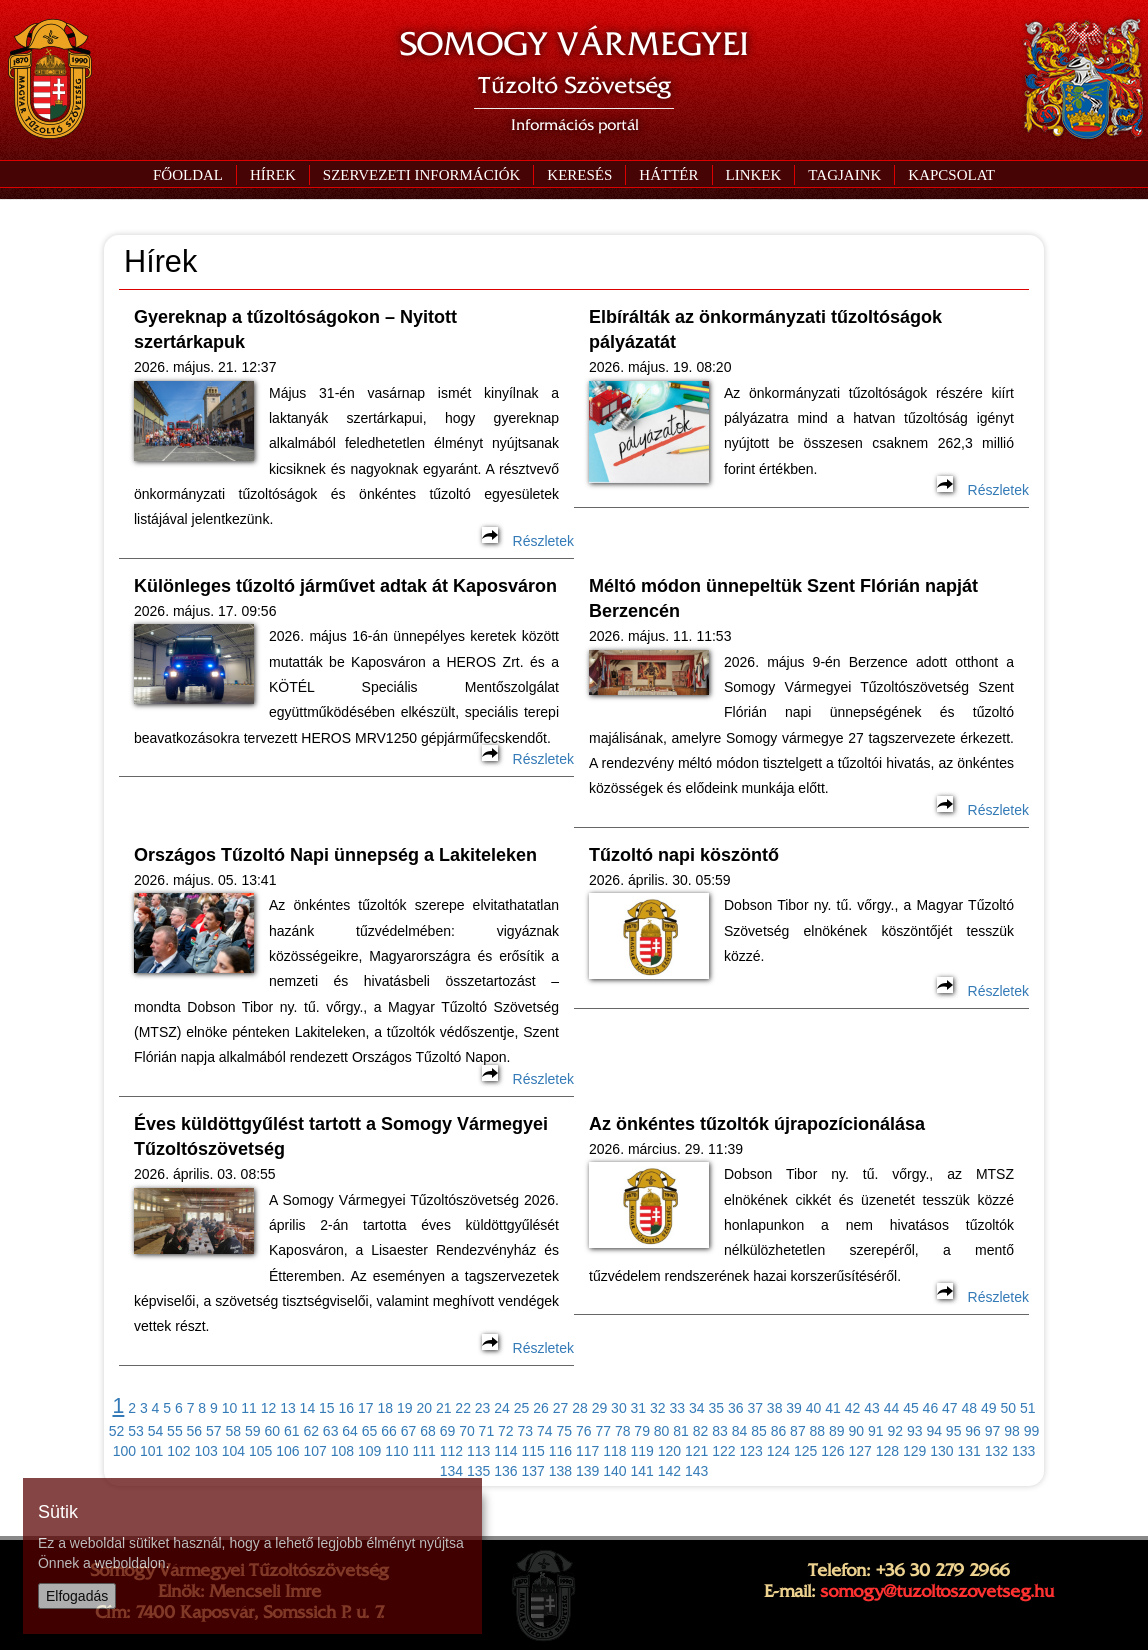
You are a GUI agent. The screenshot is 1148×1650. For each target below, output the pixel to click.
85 (759, 1431)
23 (483, 1408)
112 (451, 1451)
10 (230, 1408)
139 (587, 1471)
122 (723, 1451)
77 (603, 1431)
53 (136, 1431)
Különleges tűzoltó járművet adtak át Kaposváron (345, 586)
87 (798, 1431)
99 (1032, 1431)
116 (560, 1451)
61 (292, 1431)
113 (478, 1451)
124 (778, 1451)
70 (467, 1431)
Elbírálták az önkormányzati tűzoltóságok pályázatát (765, 329)
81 (681, 1431)
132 (996, 1451)
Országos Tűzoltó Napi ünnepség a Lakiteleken (335, 855)
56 (195, 1431)
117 (587, 1451)
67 (409, 1431)
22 (463, 1408)
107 (314, 1451)
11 (249, 1408)
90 (857, 1431)
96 (973, 1431)
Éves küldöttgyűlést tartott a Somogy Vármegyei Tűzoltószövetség (341, 1136)
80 (662, 1431)
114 (505, 1451)
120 (669, 1451)
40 (814, 1408)
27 (561, 1408)
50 (1008, 1408)
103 (205, 1451)
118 (614, 1451)
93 (915, 1431)
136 (505, 1471)
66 (389, 1431)
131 (968, 1451)
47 (950, 1408)
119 (641, 1451)
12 (269, 1408)
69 (448, 1431)
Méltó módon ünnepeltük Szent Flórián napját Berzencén (783, 598)
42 (853, 1408)
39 (794, 1408)
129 (914, 1451)
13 (288, 1408)
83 (720, 1431)
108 (342, 1451)
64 (350, 1431)
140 (614, 1471)
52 (117, 1431)
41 (833, 1408)
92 (895, 1431)
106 (287, 1451)
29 (600, 1408)
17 (366, 1408)
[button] (421, 175)
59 (253, 1431)
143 (696, 1471)
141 (641, 1471)
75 (564, 1431)
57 (214, 1431)
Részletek (528, 541)
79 (642, 1431)
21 (444, 1408)
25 (522, 1408)
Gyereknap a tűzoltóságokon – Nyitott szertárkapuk (295, 329)
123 (750, 1451)
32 (658, 1408)
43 (872, 1408)
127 (859, 1451)
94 (934, 1431)
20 (424, 1408)
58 (234, 1431)
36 (736, 1408)
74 (545, 1431)
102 (178, 1451)
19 (405, 1408)
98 (1012, 1431)
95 (954, 1431)
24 (502, 1408)
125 (805, 1451)
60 (272, 1431)
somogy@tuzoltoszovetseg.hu (937, 1591)
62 (311, 1431)
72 (506, 1431)
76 (584, 1431)
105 (260, 1451)
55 (175, 1431)
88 (818, 1431)
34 (697, 1408)
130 (941, 1451)
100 (124, 1451)
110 (396, 1451)
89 (837, 1431)
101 (151, 1451)
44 (892, 1408)
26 (541, 1408)
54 (156, 1431)
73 (526, 1431)
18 (385, 1408)
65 (370, 1431)
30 (619, 1408)
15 (327, 1408)
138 (560, 1471)
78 (623, 1431)
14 (308, 1408)
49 (989, 1408)
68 (428, 1431)
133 (1023, 1451)
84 (740, 1431)
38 (775, 1408)
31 (639, 1408)
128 (887, 1451)
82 (701, 1431)
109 (369, 1451)
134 (451, 1471)
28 (580, 1408)
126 (832, 1451)
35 (716, 1408)
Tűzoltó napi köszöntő (684, 855)
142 (669, 1471)
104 (233, 1451)
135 (478, 1471)
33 (678, 1408)
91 (876, 1431)
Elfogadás (77, 1596)
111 (423, 1451)
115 (532, 1451)
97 (993, 1431)
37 (755, 1408)
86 (779, 1431)
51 (1028, 1408)
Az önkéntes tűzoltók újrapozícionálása (757, 1124)
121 (696, 1451)
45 (911, 1408)
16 (347, 1408)
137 (532, 1471)
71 (487, 1431)
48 (970, 1408)
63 (331, 1431)
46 (931, 1408)
